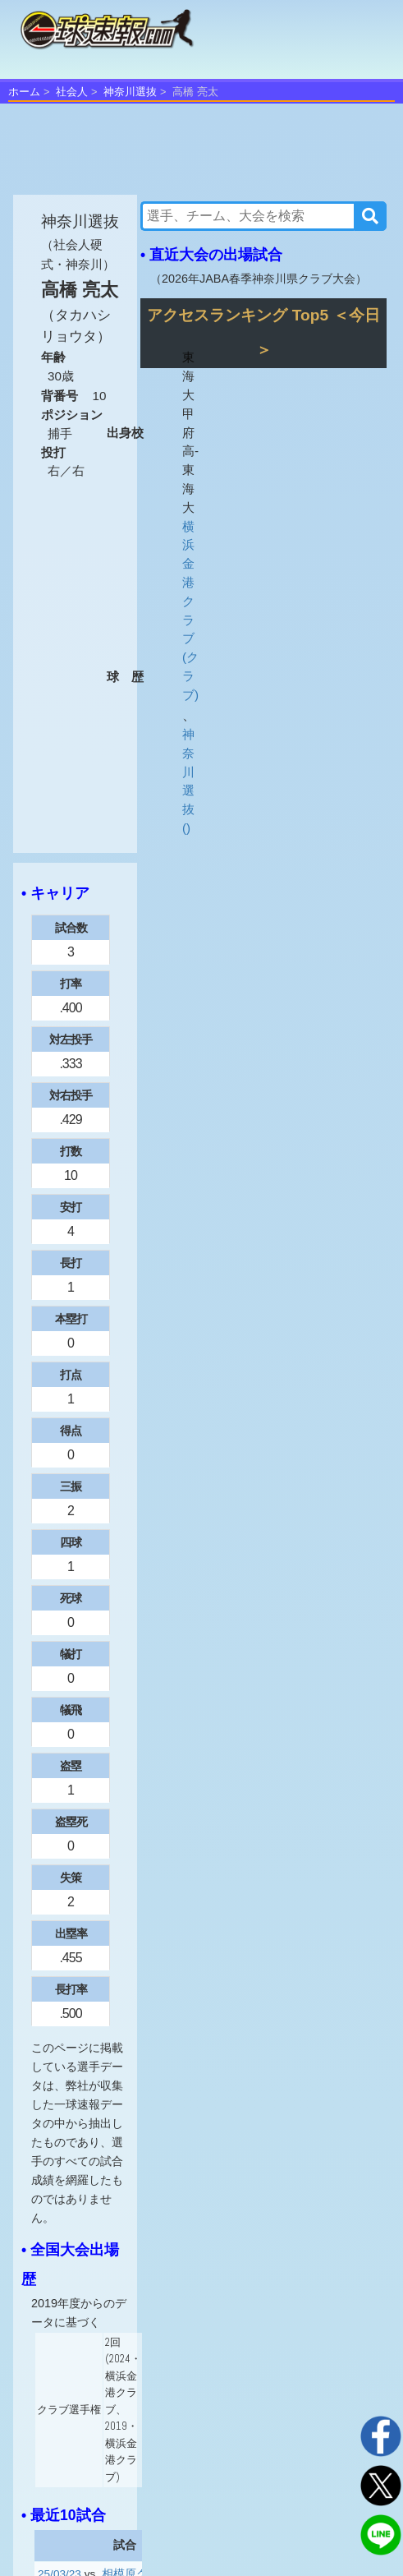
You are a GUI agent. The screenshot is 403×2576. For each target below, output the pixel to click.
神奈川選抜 (130, 91)
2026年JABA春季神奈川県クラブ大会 (258, 278)
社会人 (72, 91)
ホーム (24, 91)
